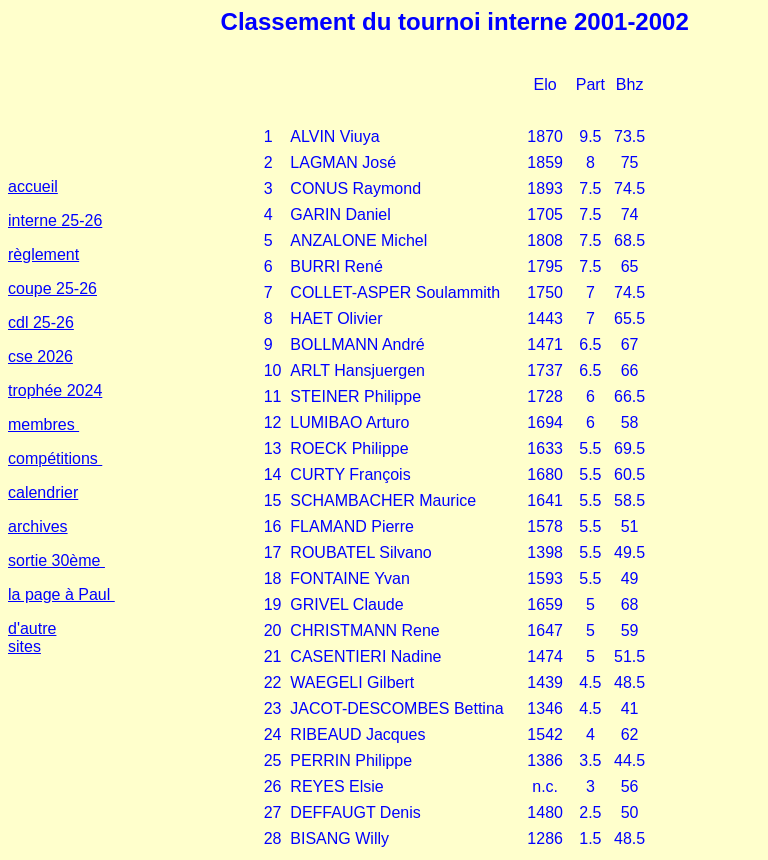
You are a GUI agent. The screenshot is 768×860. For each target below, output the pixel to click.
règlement (43, 254)
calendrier (43, 492)
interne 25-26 (55, 220)
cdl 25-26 (41, 322)
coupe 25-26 (52, 288)
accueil (33, 186)
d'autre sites (32, 637)
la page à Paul (61, 594)
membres (43, 424)
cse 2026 (40, 356)
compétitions (55, 458)
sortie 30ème (56, 560)
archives (38, 526)
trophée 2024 (55, 390)
